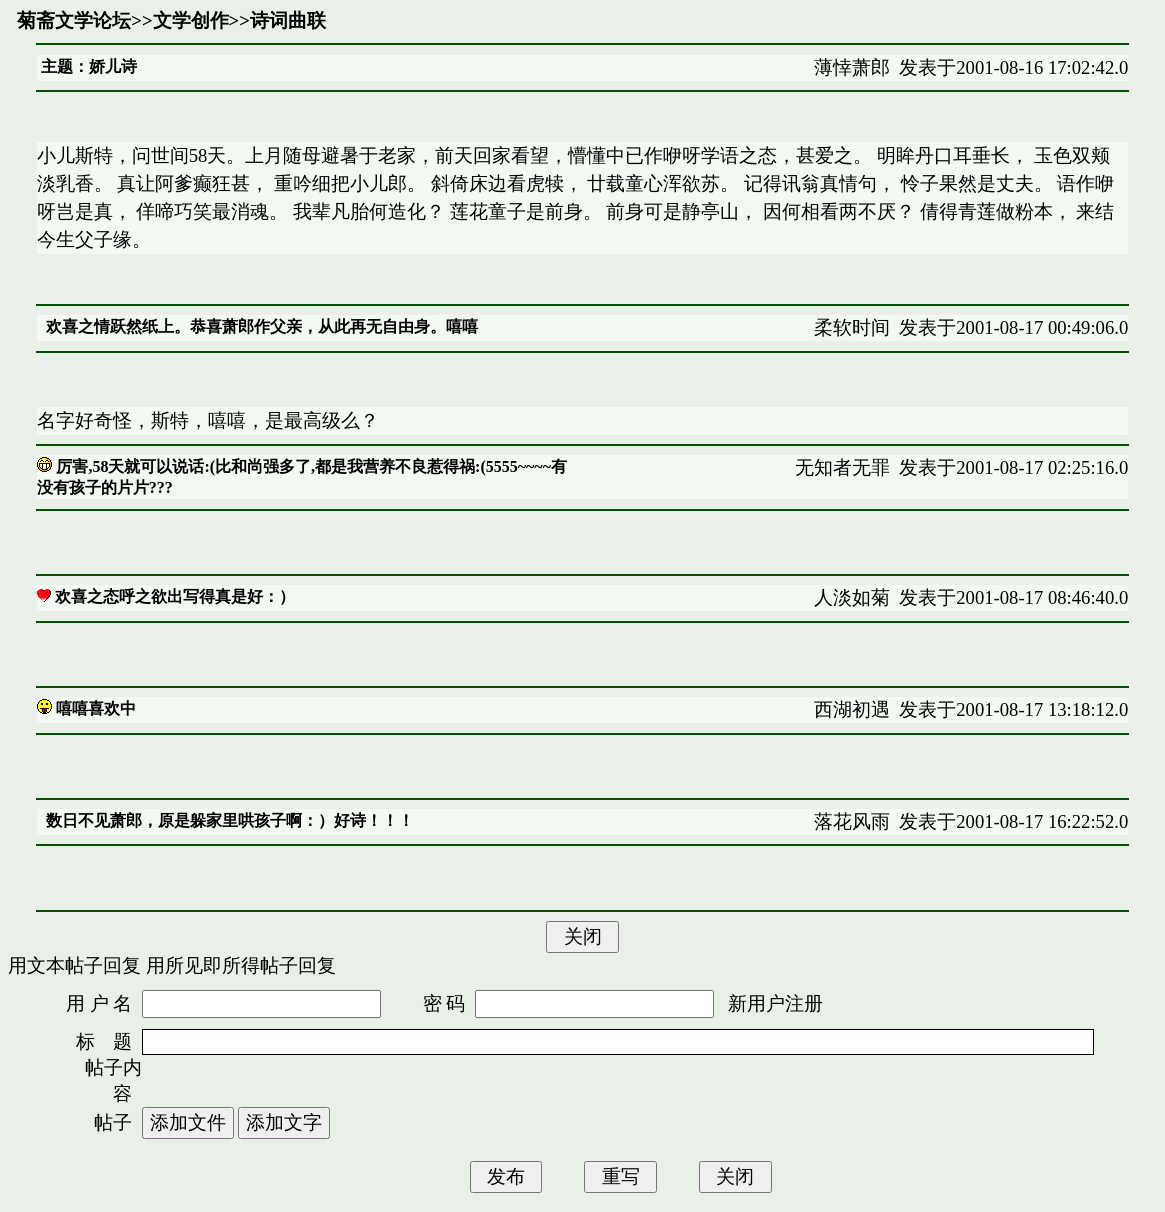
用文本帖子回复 (74, 965)
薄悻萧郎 (852, 67)
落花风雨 (852, 821)
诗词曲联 (288, 20)
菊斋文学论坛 (74, 20)
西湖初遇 (852, 709)
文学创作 (191, 20)
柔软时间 (852, 327)
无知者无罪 (842, 467)
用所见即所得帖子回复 (241, 965)
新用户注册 (775, 1003)
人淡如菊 (852, 597)
